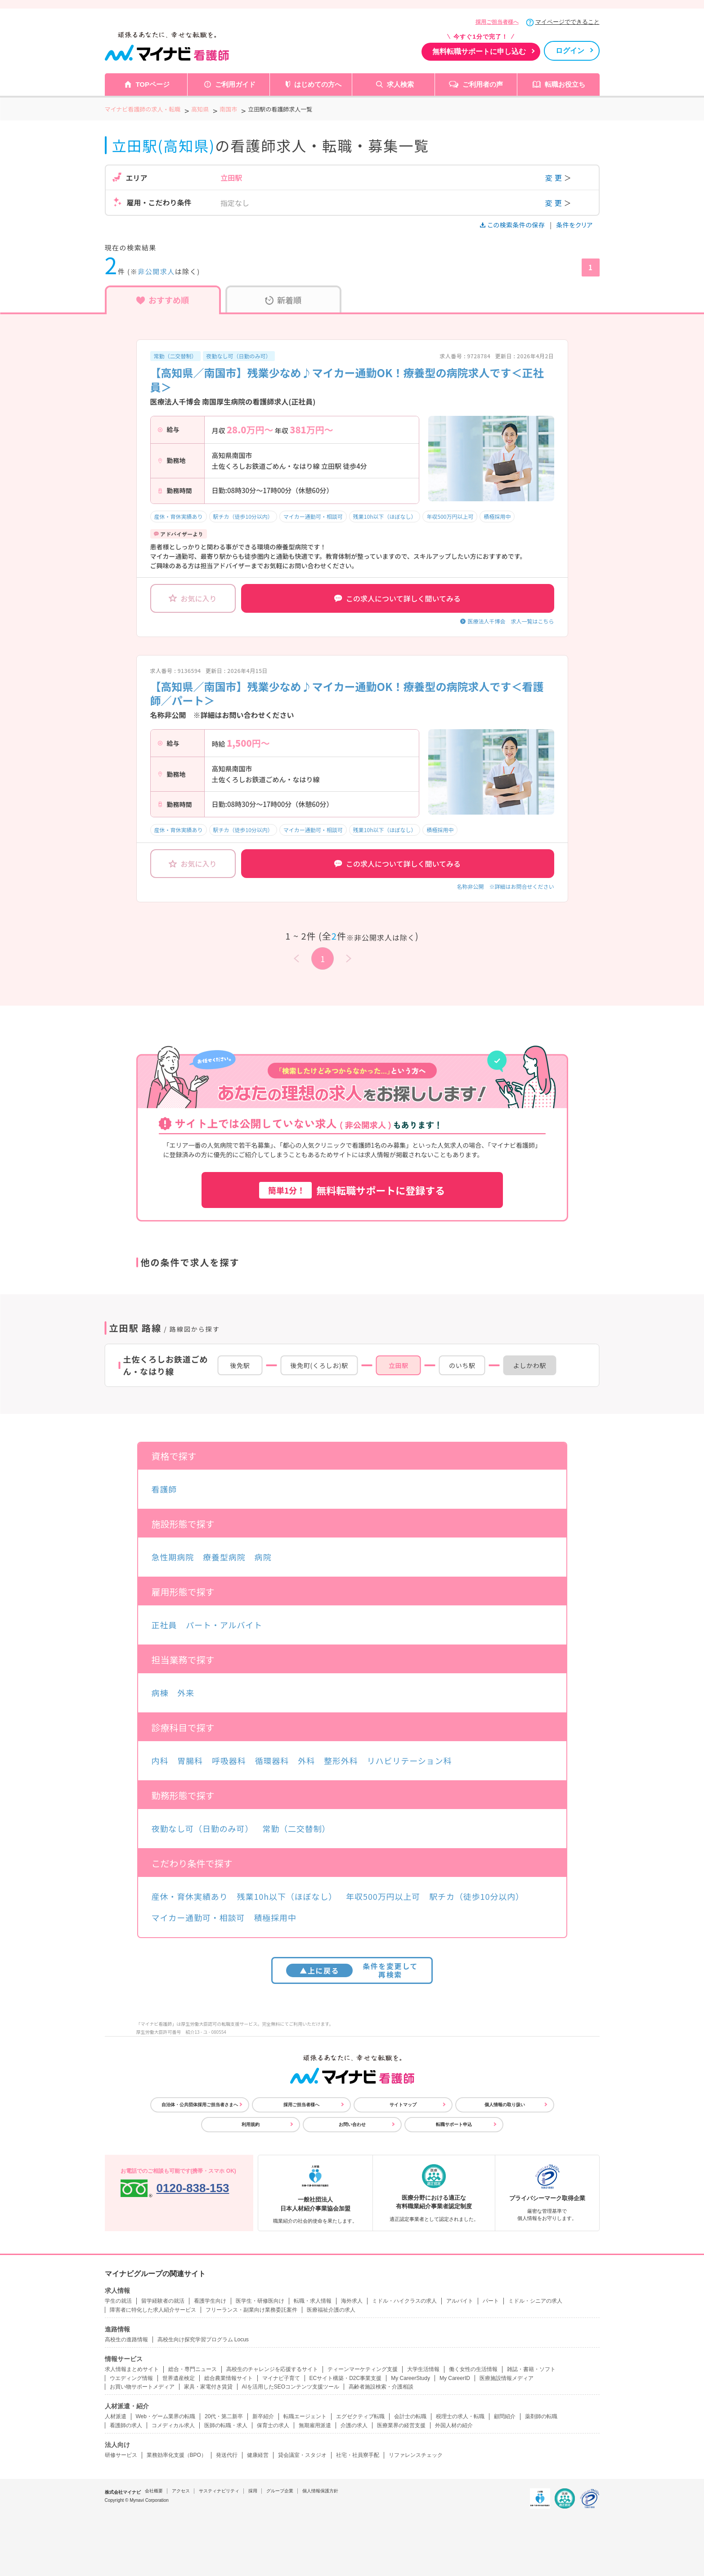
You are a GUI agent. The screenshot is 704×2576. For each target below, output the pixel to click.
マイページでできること (567, 21)
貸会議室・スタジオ (302, 2455)
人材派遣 (115, 2416)
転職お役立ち (565, 84)
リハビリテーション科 (409, 1760)
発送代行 (227, 2455)
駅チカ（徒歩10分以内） (243, 516)
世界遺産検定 (178, 2378)
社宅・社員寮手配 (357, 2455)
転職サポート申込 (454, 2124)
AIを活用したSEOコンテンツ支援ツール (291, 2387)
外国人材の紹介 (454, 2425)
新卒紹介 (263, 2416)
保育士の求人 (273, 2425)
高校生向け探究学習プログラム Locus (203, 2339)
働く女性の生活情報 (473, 2369)
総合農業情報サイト (228, 2378)
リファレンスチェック (416, 2455)
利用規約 (251, 2124)
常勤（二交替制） (175, 356)
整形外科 (341, 1760)
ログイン (570, 50)
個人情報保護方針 (320, 2490)
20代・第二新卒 (224, 2416)
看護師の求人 (126, 2425)
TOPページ (152, 84)
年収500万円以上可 (449, 516)
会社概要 (154, 2490)
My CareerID (454, 2378)
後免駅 (240, 1365)
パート (491, 2301)
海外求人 (352, 2301)
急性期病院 (173, 1557)
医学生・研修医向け (260, 2301)
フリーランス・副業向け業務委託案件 (251, 2310)
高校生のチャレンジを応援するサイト (272, 2369)
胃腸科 (190, 1760)
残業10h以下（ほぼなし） (385, 516)
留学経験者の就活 (162, 2301)
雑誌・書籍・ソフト (531, 2369)
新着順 (283, 300)
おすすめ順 (162, 300)
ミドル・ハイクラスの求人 (404, 2301)
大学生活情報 (423, 2369)
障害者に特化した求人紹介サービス (153, 2310)
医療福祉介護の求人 (331, 2310)
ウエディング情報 (131, 2378)
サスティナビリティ (219, 2490)
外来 (185, 1692)
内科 (160, 1760)
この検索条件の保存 (513, 224)
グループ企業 (279, 2490)
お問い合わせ (352, 2124)
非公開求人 (156, 271)
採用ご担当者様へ (497, 22)
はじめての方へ (317, 84)
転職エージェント (305, 2416)
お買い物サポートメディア (142, 2387)
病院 (263, 1557)
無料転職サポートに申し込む (479, 51)
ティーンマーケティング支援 (362, 2369)
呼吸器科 (229, 1760)
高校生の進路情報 (126, 2339)
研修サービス (121, 2455)
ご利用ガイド (235, 84)
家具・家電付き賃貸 (208, 2387)
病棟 (160, 1692)
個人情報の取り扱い (504, 2104)
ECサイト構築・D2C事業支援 (345, 2378)
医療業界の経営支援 (401, 2425)
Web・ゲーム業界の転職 (165, 2416)
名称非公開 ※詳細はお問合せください (505, 886)
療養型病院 (224, 1557)
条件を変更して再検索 (352, 1970)
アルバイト (459, 2301)
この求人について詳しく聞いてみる (397, 598)
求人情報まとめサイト (132, 2369)
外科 (306, 1760)
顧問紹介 (505, 2416)
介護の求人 (354, 2425)
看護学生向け (210, 2301)
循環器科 (272, 1760)
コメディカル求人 (173, 2425)
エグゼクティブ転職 (360, 2416)
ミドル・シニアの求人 (535, 2301)
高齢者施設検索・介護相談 (381, 2387)
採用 (252, 2490)
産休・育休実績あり (178, 516)
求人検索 (400, 84)
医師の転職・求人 (225, 2425)
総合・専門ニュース (192, 2369)
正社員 (164, 1625)
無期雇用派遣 (315, 2425)
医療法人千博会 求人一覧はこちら (510, 621)
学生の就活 (118, 2301)
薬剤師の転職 (541, 2416)
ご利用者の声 (482, 84)
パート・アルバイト (224, 1625)
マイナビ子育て (281, 2378)
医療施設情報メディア (507, 2378)
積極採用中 (497, 516)
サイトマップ (403, 2104)
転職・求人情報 (313, 2301)
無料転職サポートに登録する (352, 1190)
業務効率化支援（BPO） (176, 2455)
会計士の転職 (410, 2416)
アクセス (181, 2490)
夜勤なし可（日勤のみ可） (238, 356)
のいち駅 (462, 1365)
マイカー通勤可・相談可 (313, 516)
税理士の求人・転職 (460, 2416)
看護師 (164, 1489)
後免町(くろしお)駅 (319, 1365)
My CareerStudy (410, 2378)
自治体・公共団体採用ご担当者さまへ (199, 2104)
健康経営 (258, 2455)
